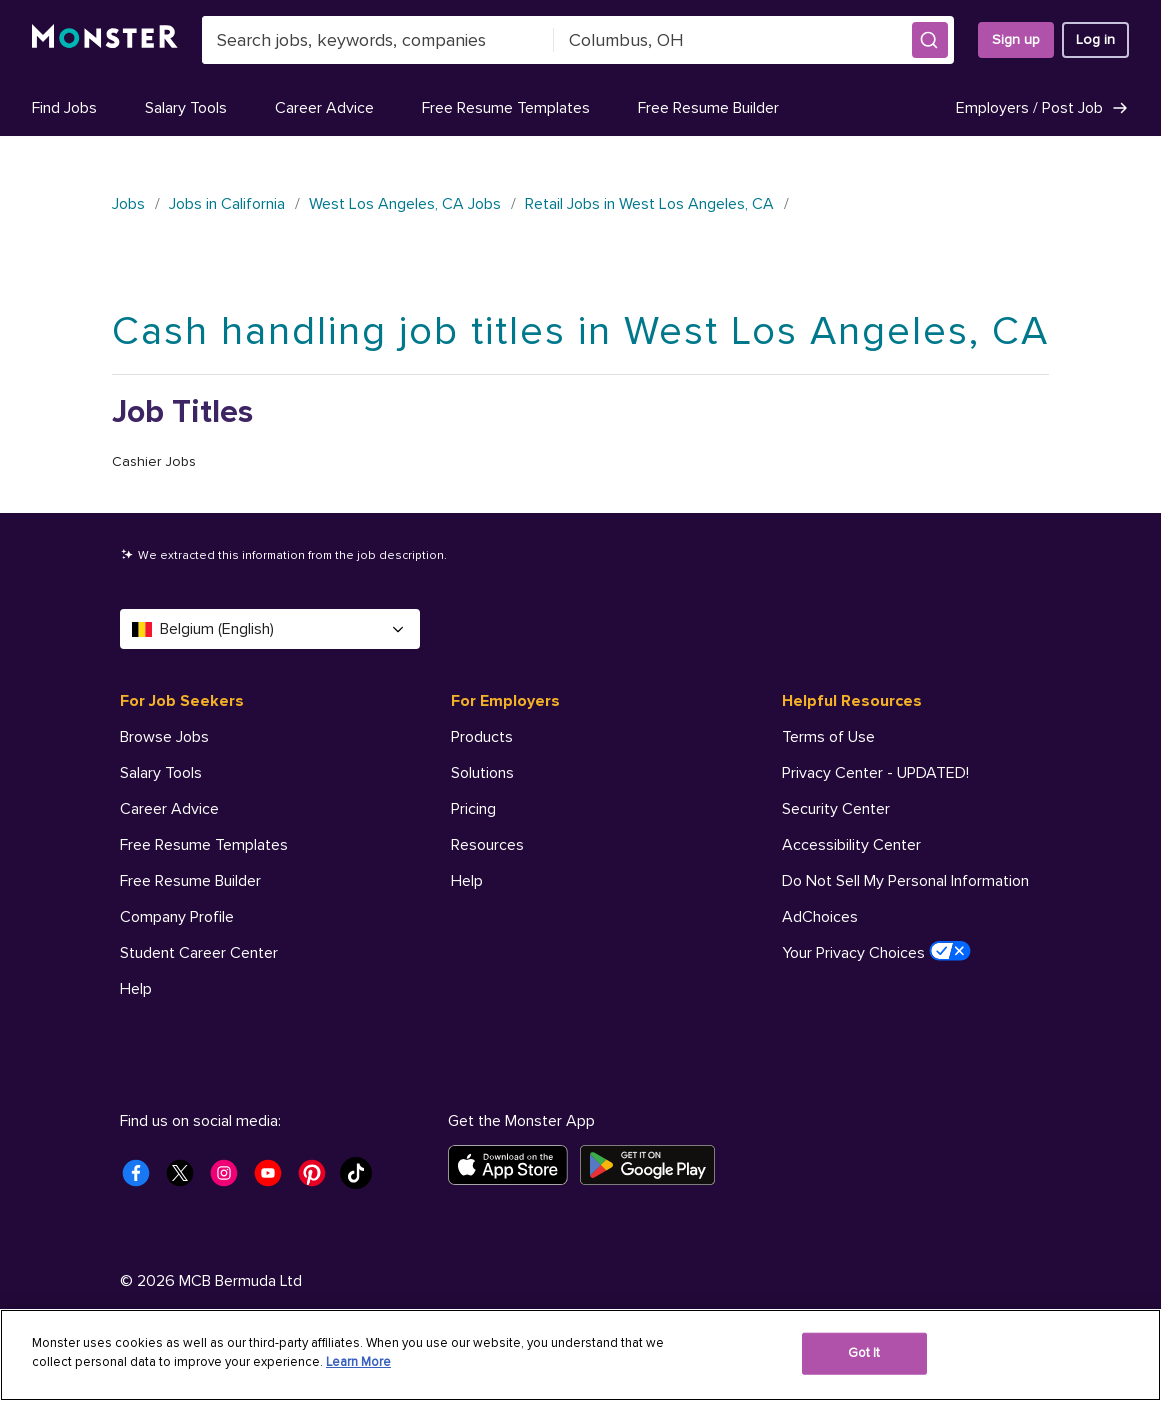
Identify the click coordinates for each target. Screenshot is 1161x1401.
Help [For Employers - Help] (467, 881)
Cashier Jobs (154, 461)
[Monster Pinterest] (318, 1179)
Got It (864, 1353)
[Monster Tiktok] (362, 1179)
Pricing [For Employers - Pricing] (473, 809)
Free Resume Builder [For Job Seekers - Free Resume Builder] (190, 881)
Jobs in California (227, 204)
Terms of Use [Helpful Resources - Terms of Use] (828, 737)
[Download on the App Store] (514, 1165)
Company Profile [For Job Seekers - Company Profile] (177, 917)
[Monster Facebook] (142, 1179)
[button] (930, 40)
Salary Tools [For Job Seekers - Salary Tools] (161, 773)
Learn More (358, 1362)
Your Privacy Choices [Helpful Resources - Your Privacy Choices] (876, 952)
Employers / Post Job (1042, 108)
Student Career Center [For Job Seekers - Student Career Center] (199, 953)
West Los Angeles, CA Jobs (405, 204)
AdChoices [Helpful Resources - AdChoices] (820, 917)
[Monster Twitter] (186, 1179)
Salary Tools (186, 108)
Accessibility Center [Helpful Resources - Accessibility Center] (851, 845)
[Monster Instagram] (230, 1179)
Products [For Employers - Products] (482, 737)
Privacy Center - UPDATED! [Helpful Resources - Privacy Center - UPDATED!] (875, 773)
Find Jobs (64, 108)
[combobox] (378, 40)
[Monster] (105, 40)
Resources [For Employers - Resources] (487, 845)
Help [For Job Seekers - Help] (136, 989)
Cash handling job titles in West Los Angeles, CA (580, 331)
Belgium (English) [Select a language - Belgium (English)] (270, 629)
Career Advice (324, 108)
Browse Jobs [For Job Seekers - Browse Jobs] (164, 737)
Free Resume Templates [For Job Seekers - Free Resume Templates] (204, 845)
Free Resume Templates (506, 108)
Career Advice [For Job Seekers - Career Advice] (169, 809)
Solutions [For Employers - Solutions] (482, 773)
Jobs (128, 204)
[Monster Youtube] (274, 1179)
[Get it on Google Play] (653, 1165)
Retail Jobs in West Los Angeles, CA (649, 204)
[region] (580, 1355)
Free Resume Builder (708, 108)
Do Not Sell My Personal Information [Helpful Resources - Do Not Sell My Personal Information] (905, 881)
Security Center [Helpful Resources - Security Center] (836, 809)
